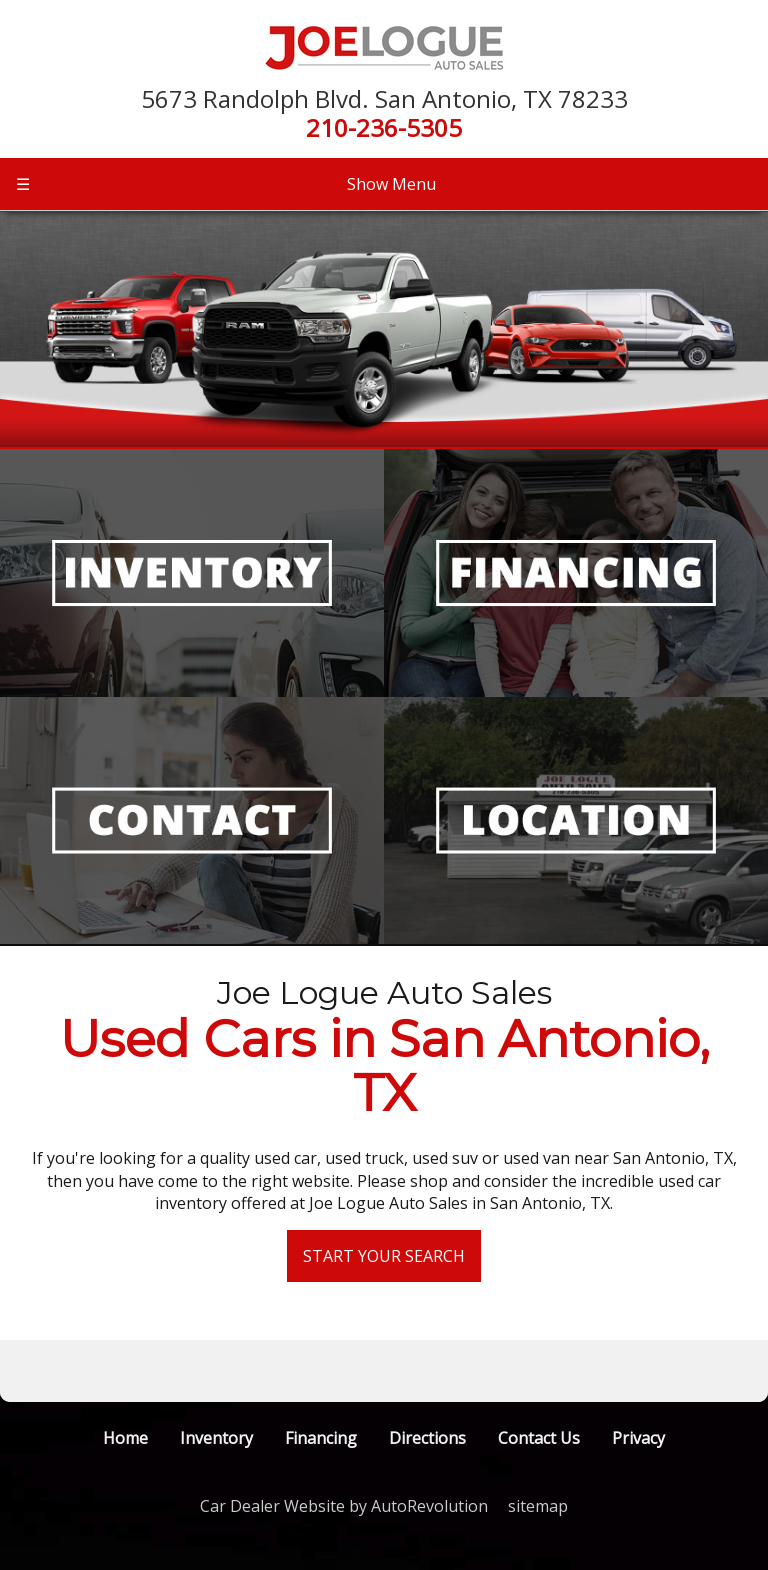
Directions (427, 1438)
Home (125, 1438)
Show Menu (226, 184)
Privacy (638, 1438)
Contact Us (539, 1438)
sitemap (538, 1506)
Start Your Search (384, 1256)
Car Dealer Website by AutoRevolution (344, 1506)
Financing (321, 1438)
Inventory (216, 1438)
